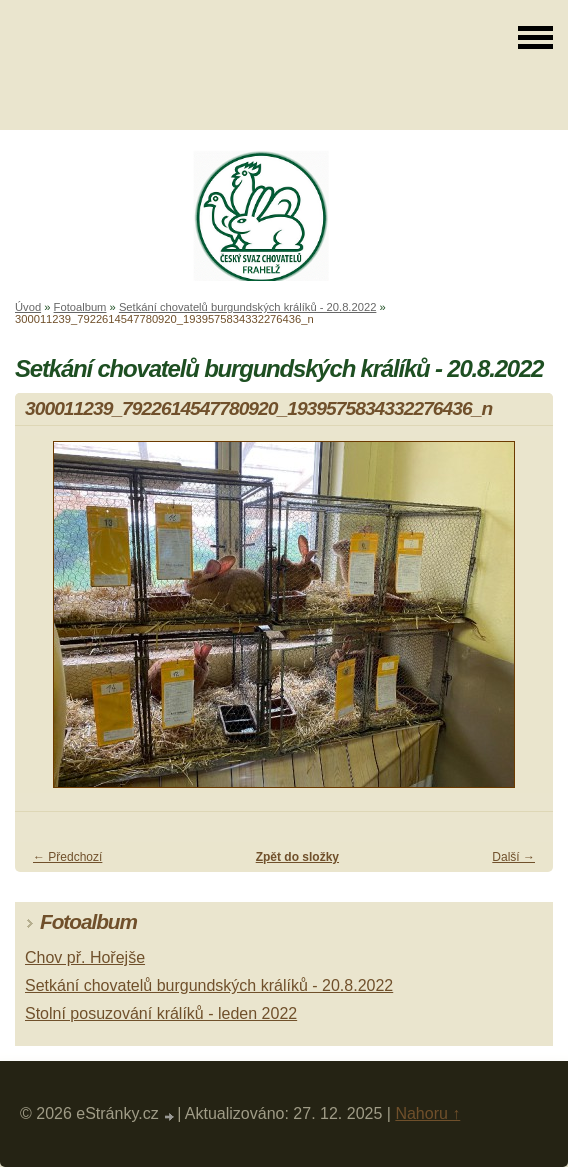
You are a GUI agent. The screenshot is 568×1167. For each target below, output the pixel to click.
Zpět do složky (297, 857)
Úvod (28, 307)
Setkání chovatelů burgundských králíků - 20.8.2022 (247, 307)
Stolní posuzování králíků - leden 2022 (161, 1013)
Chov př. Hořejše (85, 957)
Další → (513, 857)
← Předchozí (67, 857)
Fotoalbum (80, 307)
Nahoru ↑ (427, 1113)
